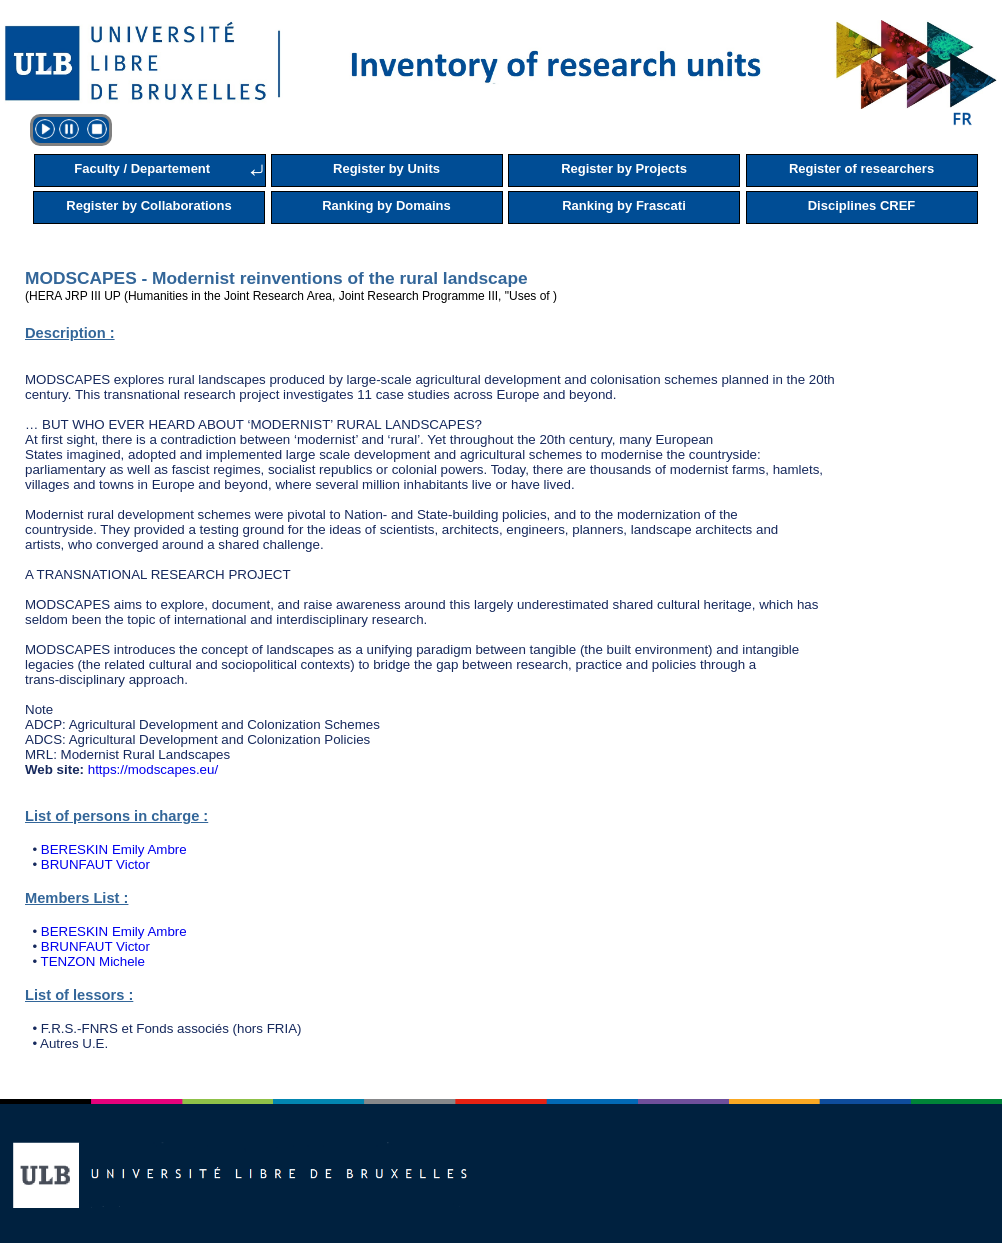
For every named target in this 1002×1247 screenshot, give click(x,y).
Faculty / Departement (142, 168)
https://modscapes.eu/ (153, 769)
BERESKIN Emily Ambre (114, 849)
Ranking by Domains (386, 205)
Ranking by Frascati (624, 205)
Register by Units (386, 168)
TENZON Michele (93, 961)
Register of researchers (861, 168)
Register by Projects (624, 168)
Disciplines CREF (862, 205)
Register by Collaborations (148, 205)
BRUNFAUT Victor (95, 864)
